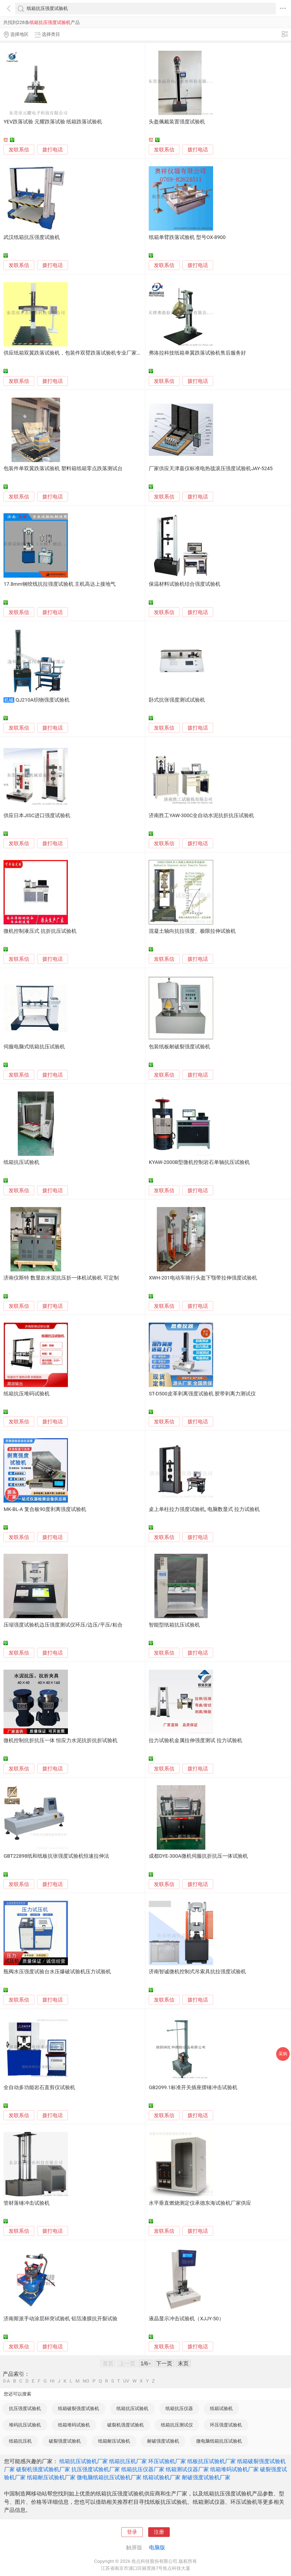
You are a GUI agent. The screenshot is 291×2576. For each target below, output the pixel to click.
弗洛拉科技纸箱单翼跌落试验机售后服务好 (197, 353)
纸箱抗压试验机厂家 (83, 2461)
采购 (283, 2053)
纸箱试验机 (221, 2408)
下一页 (164, 2363)
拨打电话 (52, 149)
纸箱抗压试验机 (21, 1162)
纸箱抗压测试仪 (177, 2425)
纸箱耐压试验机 (114, 2441)
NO (86, 2381)
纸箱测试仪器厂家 (187, 2469)
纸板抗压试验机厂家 (211, 2461)
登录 (132, 2532)
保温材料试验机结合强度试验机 (184, 584)
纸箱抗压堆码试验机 (27, 1394)
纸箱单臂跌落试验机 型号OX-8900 (187, 237)
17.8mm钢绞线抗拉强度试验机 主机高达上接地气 (60, 584)
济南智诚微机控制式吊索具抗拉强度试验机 (197, 1972)
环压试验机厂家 (167, 2461)
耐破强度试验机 (163, 2441)
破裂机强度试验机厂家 (43, 2469)
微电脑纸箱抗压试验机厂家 (109, 2477)
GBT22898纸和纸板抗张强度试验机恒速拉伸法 (56, 1856)
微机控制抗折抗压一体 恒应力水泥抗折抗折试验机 (60, 1740)
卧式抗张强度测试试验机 (177, 700)
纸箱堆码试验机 (74, 2425)
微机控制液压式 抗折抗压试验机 (40, 931)
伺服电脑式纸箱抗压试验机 (34, 1047)
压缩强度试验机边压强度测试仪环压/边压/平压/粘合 (63, 1625)
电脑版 (157, 2547)
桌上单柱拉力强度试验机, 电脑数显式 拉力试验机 (204, 1509)
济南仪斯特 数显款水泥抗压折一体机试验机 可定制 (61, 1278)
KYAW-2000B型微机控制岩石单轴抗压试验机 (199, 1162)
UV (126, 2381)
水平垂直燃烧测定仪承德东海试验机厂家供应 (200, 2203)
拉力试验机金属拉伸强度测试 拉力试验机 (195, 1740)
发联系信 (19, 150)
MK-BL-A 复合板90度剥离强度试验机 (45, 1509)
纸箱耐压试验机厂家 (51, 2477)
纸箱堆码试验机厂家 (234, 2469)
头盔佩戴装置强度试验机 (177, 122)
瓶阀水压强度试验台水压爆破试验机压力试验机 (57, 1972)
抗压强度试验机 (25, 2408)
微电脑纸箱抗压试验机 (219, 2441)
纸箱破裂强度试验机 (78, 2408)
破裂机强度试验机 (125, 2425)
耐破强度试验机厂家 (206, 2477)
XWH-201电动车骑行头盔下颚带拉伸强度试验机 (203, 1278)
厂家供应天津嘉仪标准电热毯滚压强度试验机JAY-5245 (210, 468)
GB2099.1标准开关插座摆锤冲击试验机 (193, 2087)
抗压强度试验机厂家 (95, 2469)
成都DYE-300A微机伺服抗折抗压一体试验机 (198, 1856)
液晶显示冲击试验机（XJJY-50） (186, 2319)
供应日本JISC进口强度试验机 (37, 816)
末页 (183, 2363)
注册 (159, 2532)
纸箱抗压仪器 (179, 2408)
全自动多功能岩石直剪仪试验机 (39, 2087)
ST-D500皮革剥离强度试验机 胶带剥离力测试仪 (202, 1394)
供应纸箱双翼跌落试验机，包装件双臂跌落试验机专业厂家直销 (75, 353)
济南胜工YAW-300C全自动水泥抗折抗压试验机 (201, 816)
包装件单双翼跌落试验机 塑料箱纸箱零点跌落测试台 (63, 468)
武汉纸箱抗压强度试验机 (32, 237)
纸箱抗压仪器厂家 (142, 2469)
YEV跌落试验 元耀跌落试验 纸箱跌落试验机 (53, 122)
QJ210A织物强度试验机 (43, 700)
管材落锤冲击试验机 (27, 2203)
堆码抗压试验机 (25, 2425)
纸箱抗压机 (20, 2441)
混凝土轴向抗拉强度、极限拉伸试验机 (192, 931)
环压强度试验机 (226, 2425)
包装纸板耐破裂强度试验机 (179, 1047)
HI (52, 2381)
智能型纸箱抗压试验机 (174, 1625)
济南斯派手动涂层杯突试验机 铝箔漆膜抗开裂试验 (60, 2319)
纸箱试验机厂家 (162, 2477)
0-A (6, 2381)
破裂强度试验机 (65, 2441)
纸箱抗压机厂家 (128, 2461)
